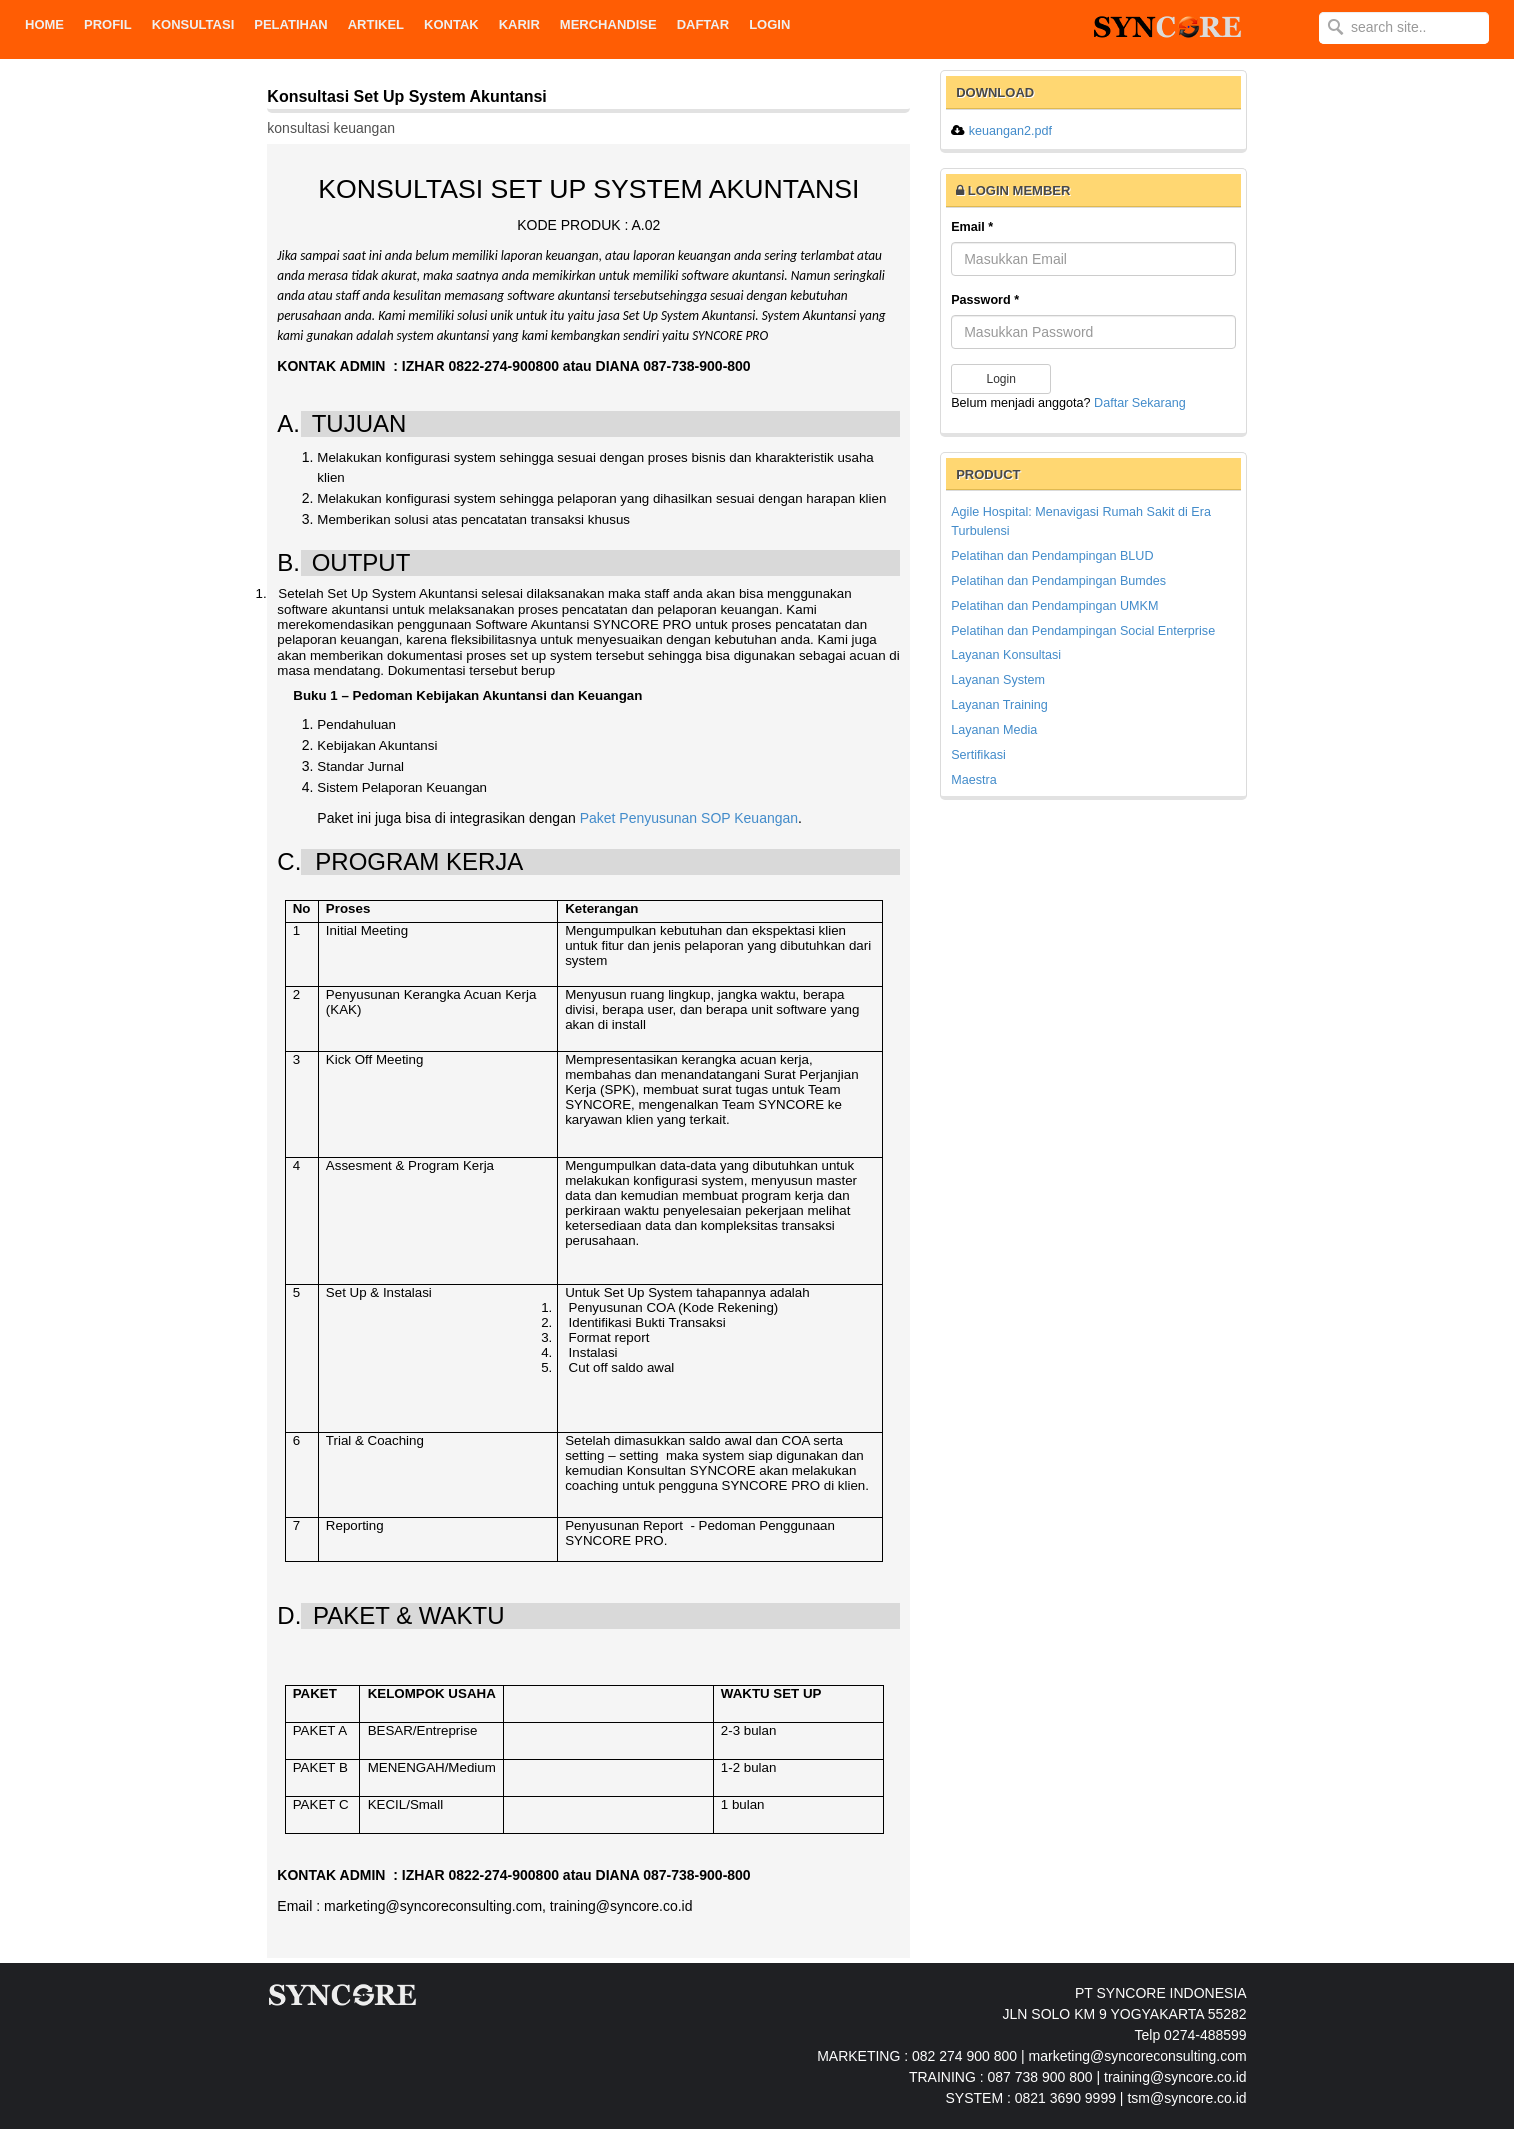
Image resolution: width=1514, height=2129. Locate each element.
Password (985, 300)
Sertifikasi (978, 755)
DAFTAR (703, 24)
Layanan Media (994, 730)
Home (44, 24)
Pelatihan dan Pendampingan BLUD (1052, 556)
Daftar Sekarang (1140, 403)
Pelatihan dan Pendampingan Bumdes (1058, 581)
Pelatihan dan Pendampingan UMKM (1054, 606)
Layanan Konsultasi (1006, 655)
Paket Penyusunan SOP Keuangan (689, 818)
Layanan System (998, 680)
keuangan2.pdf (1010, 131)
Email (972, 227)
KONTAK (451, 24)
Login (769, 24)
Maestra (974, 780)
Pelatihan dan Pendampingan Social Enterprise (1083, 631)
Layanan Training (999, 705)
